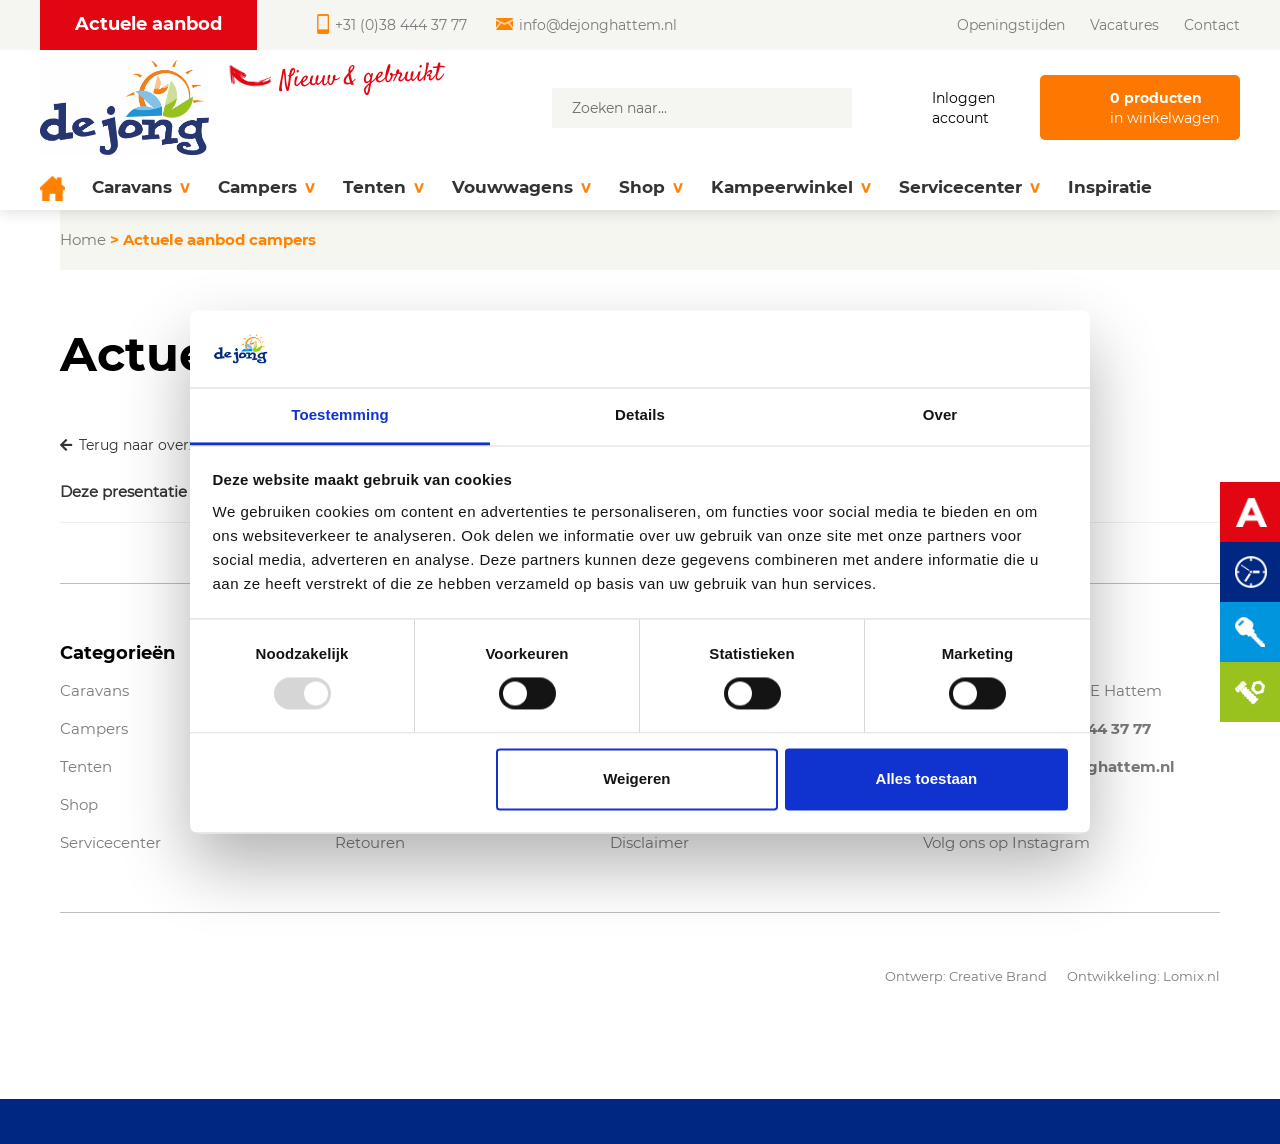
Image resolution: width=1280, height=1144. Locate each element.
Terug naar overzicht (141, 445)
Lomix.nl (1191, 976)
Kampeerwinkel (791, 187)
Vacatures (1124, 25)
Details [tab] (640, 414)
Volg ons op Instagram (1006, 842)
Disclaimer (649, 842)
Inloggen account (963, 108)
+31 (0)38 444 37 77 (392, 25)
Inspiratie (1110, 187)
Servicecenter (969, 187)
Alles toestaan (927, 778)
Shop (651, 187)
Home (83, 239)
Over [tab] (940, 414)
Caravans (141, 187)
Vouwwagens (521, 187)
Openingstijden (1011, 25)
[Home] (59, 187)
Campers (266, 187)
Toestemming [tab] (340, 414)
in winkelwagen (1164, 107)
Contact (1212, 25)
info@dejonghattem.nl (586, 25)
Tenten (383, 187)
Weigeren (636, 778)
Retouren (370, 842)
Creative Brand (998, 976)
